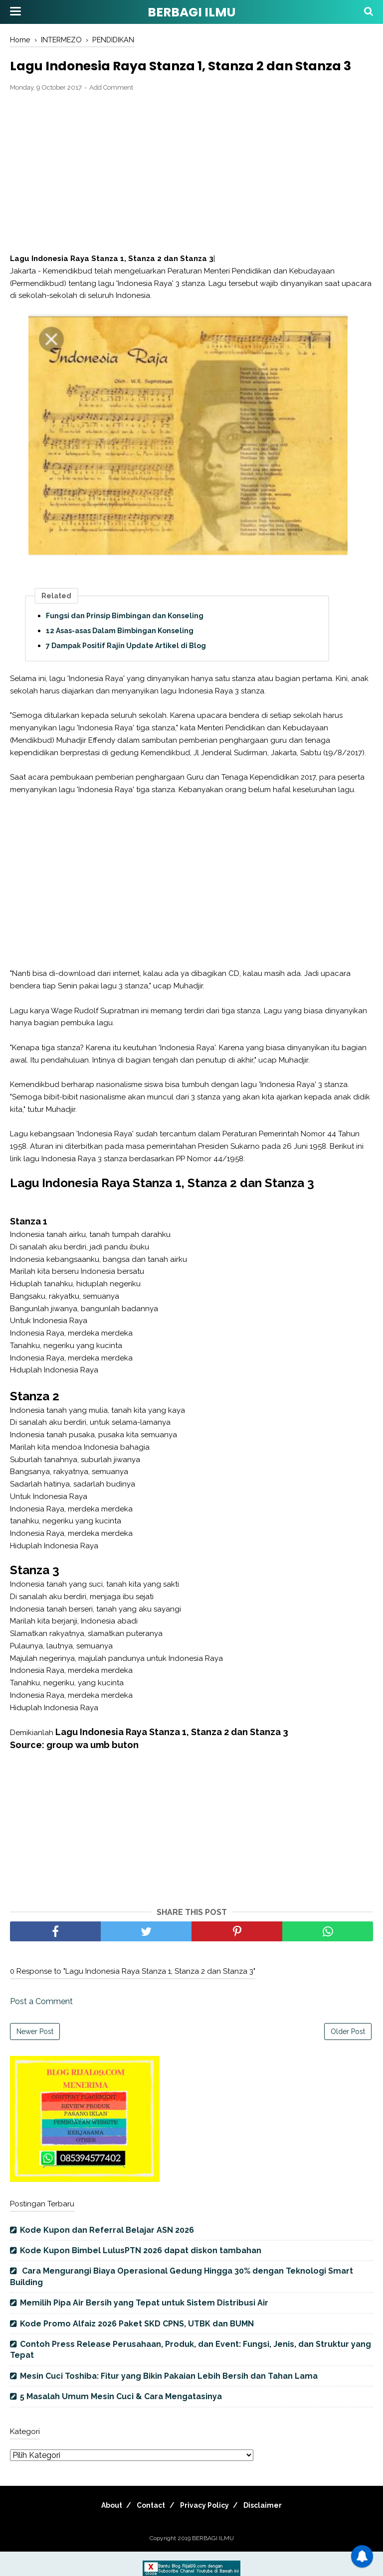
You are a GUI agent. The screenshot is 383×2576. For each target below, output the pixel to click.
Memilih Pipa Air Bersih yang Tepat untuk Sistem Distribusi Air (144, 2327)
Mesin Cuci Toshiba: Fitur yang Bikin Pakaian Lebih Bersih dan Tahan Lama (169, 2401)
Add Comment (111, 112)
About (101, 2530)
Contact (148, 2530)
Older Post (348, 2056)
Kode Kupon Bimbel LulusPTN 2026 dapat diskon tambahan (140, 2275)
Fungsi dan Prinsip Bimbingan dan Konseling (124, 641)
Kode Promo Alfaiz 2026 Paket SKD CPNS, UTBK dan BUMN (137, 2348)
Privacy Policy (208, 2530)
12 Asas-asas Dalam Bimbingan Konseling (119, 656)
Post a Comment (41, 2026)
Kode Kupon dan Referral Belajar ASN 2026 (107, 2255)
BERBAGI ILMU (191, 12)
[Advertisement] (191, 198)
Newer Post (34, 2056)
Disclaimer (273, 2530)
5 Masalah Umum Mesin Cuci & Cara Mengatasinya (121, 2421)
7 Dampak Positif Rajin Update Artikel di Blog (126, 671)
